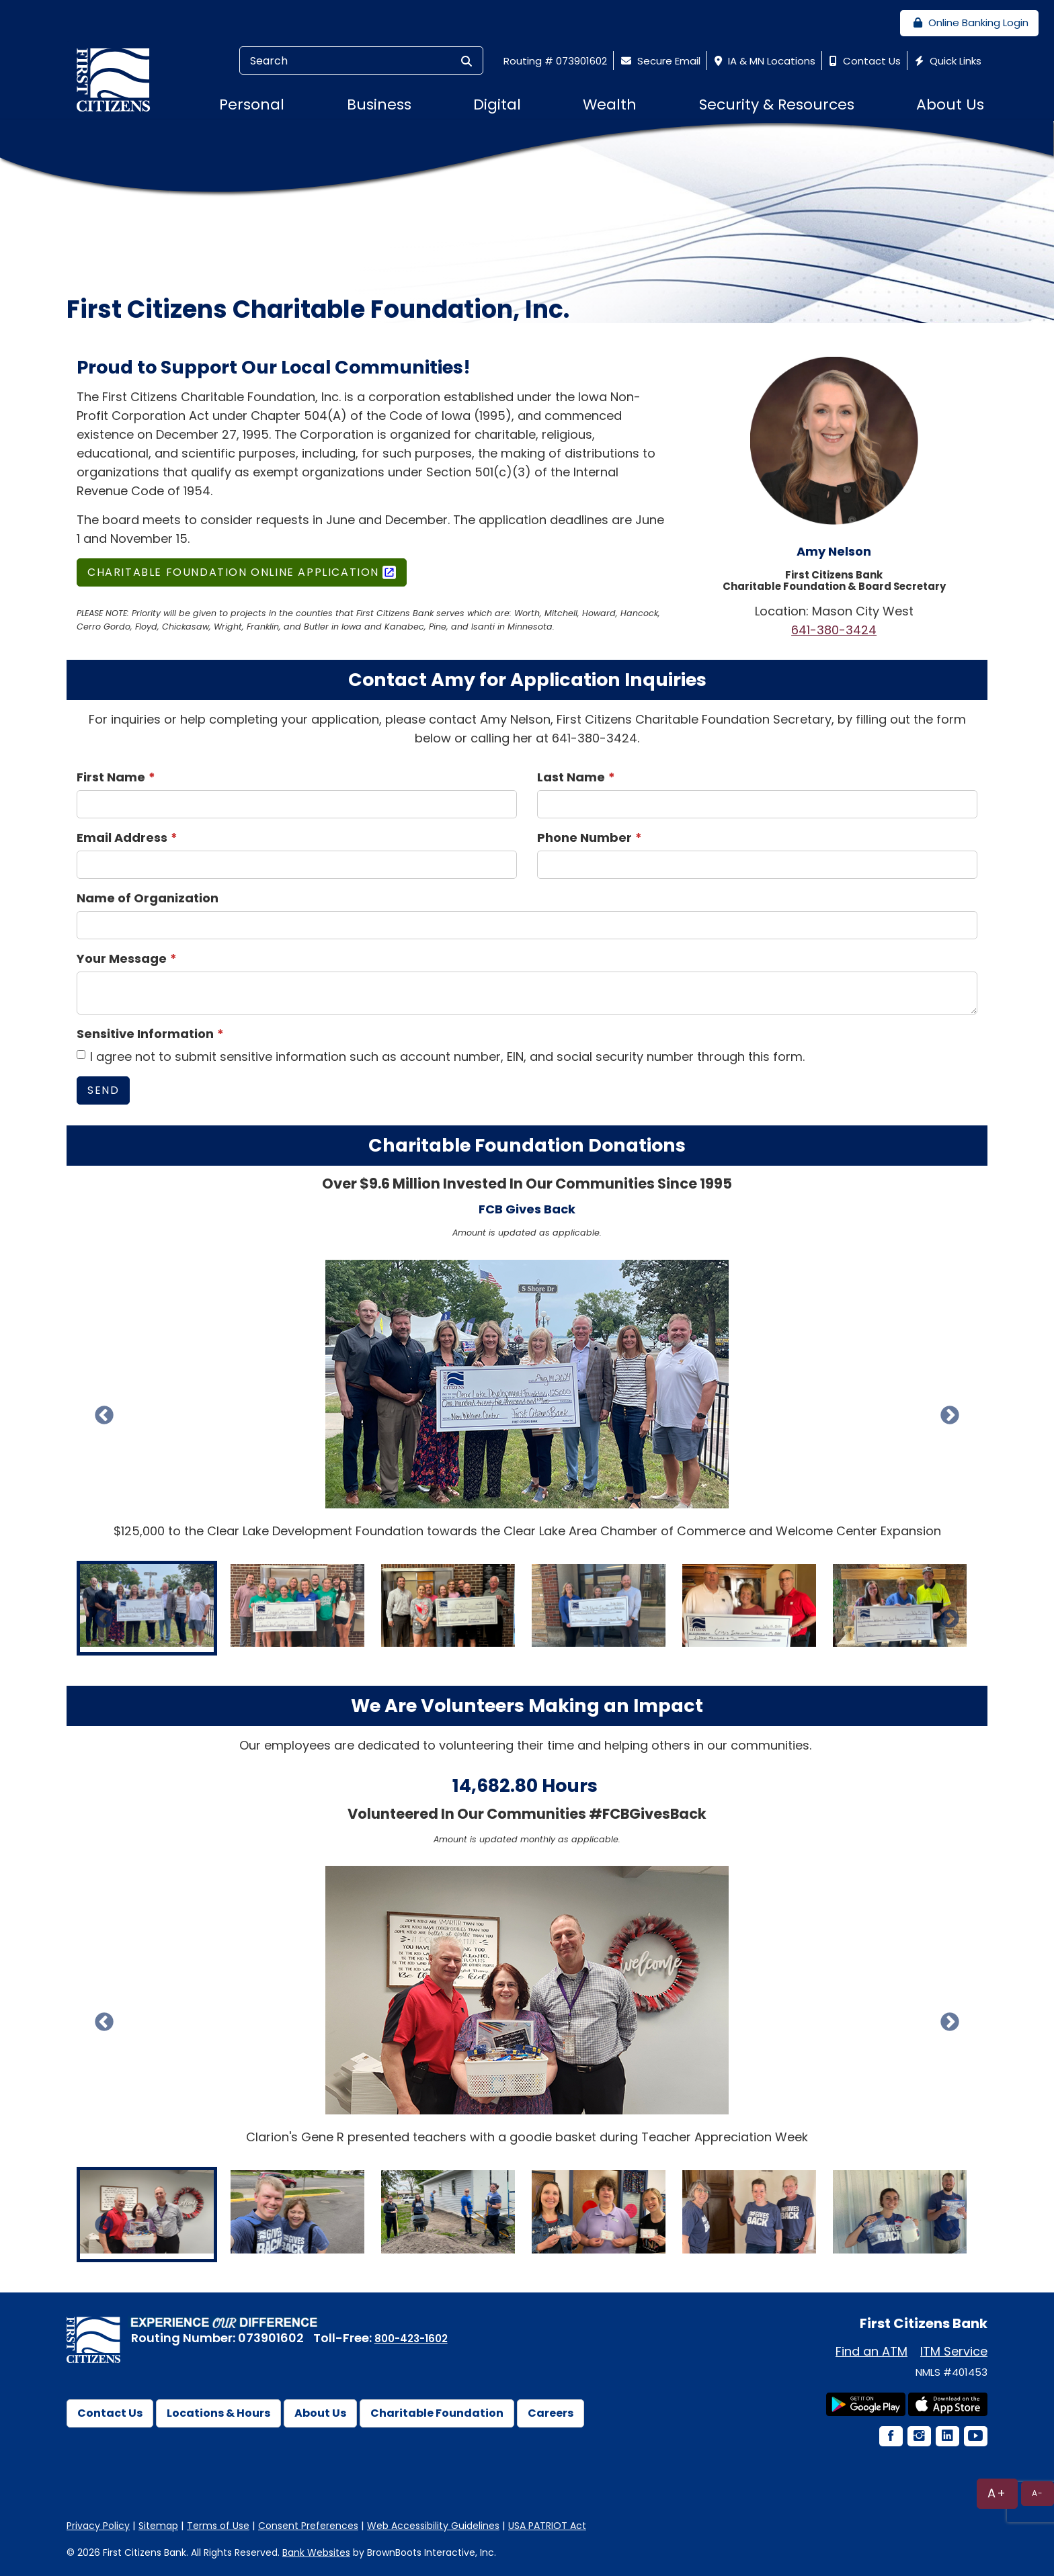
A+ (997, 2493)
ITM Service (953, 2351)
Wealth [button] (610, 104)
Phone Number (584, 837)
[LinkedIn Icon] (946, 2437)
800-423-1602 (411, 2338)
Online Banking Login (969, 22)
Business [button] (379, 104)
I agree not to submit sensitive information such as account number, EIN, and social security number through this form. (441, 1056)
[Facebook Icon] (890, 2437)
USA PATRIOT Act (547, 2525)
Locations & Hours (218, 2413)
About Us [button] (950, 104)
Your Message (122, 958)
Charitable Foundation (436, 2413)
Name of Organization (147, 898)
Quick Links (946, 61)
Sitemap (158, 2525)
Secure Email (659, 61)
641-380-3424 (834, 629)
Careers (550, 2413)
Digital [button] (497, 104)
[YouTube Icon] (974, 2437)
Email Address (122, 837)
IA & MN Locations (763, 61)
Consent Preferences (308, 2525)
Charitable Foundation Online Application (233, 572)
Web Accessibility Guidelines (433, 2525)
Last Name (571, 777)
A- (1037, 2493)
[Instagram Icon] (918, 2437)
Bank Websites (316, 2552)
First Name (111, 777)
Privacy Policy (98, 2525)
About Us (320, 2413)
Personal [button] (251, 104)
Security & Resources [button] (776, 104)
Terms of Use (218, 2525)
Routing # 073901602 (555, 61)
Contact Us (863, 61)
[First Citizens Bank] (118, 79)
